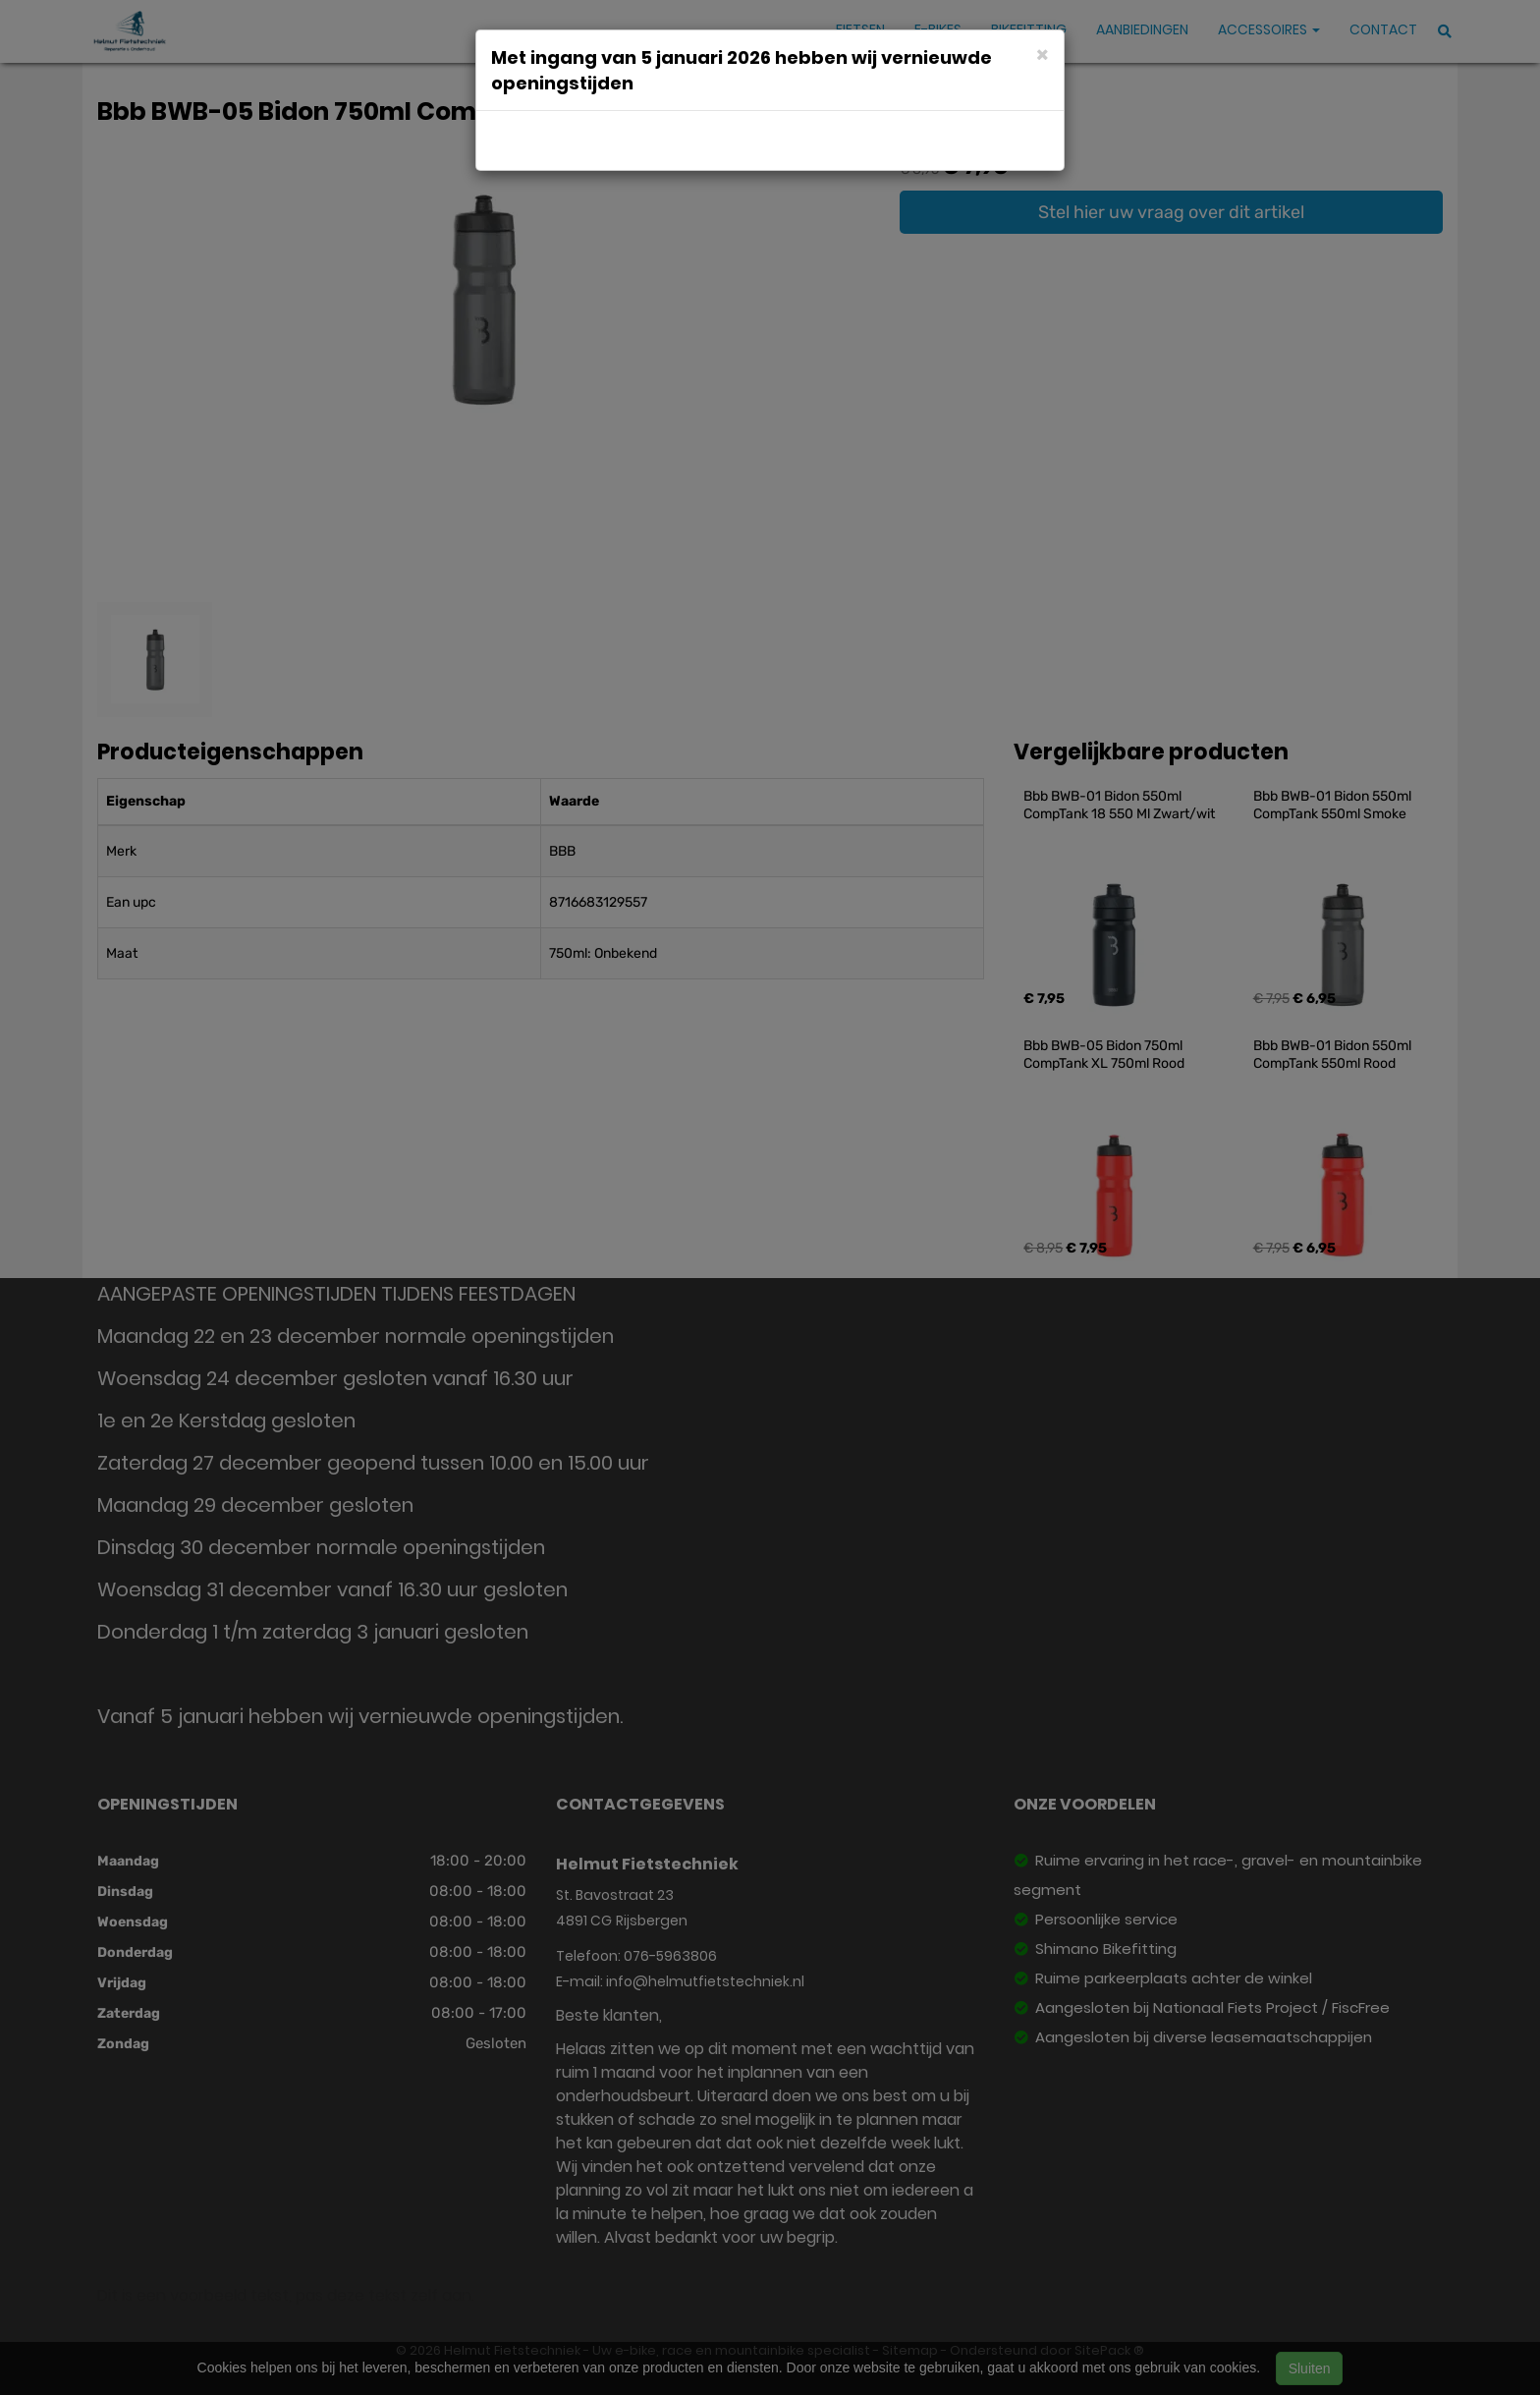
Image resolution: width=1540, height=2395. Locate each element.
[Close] (1042, 53)
